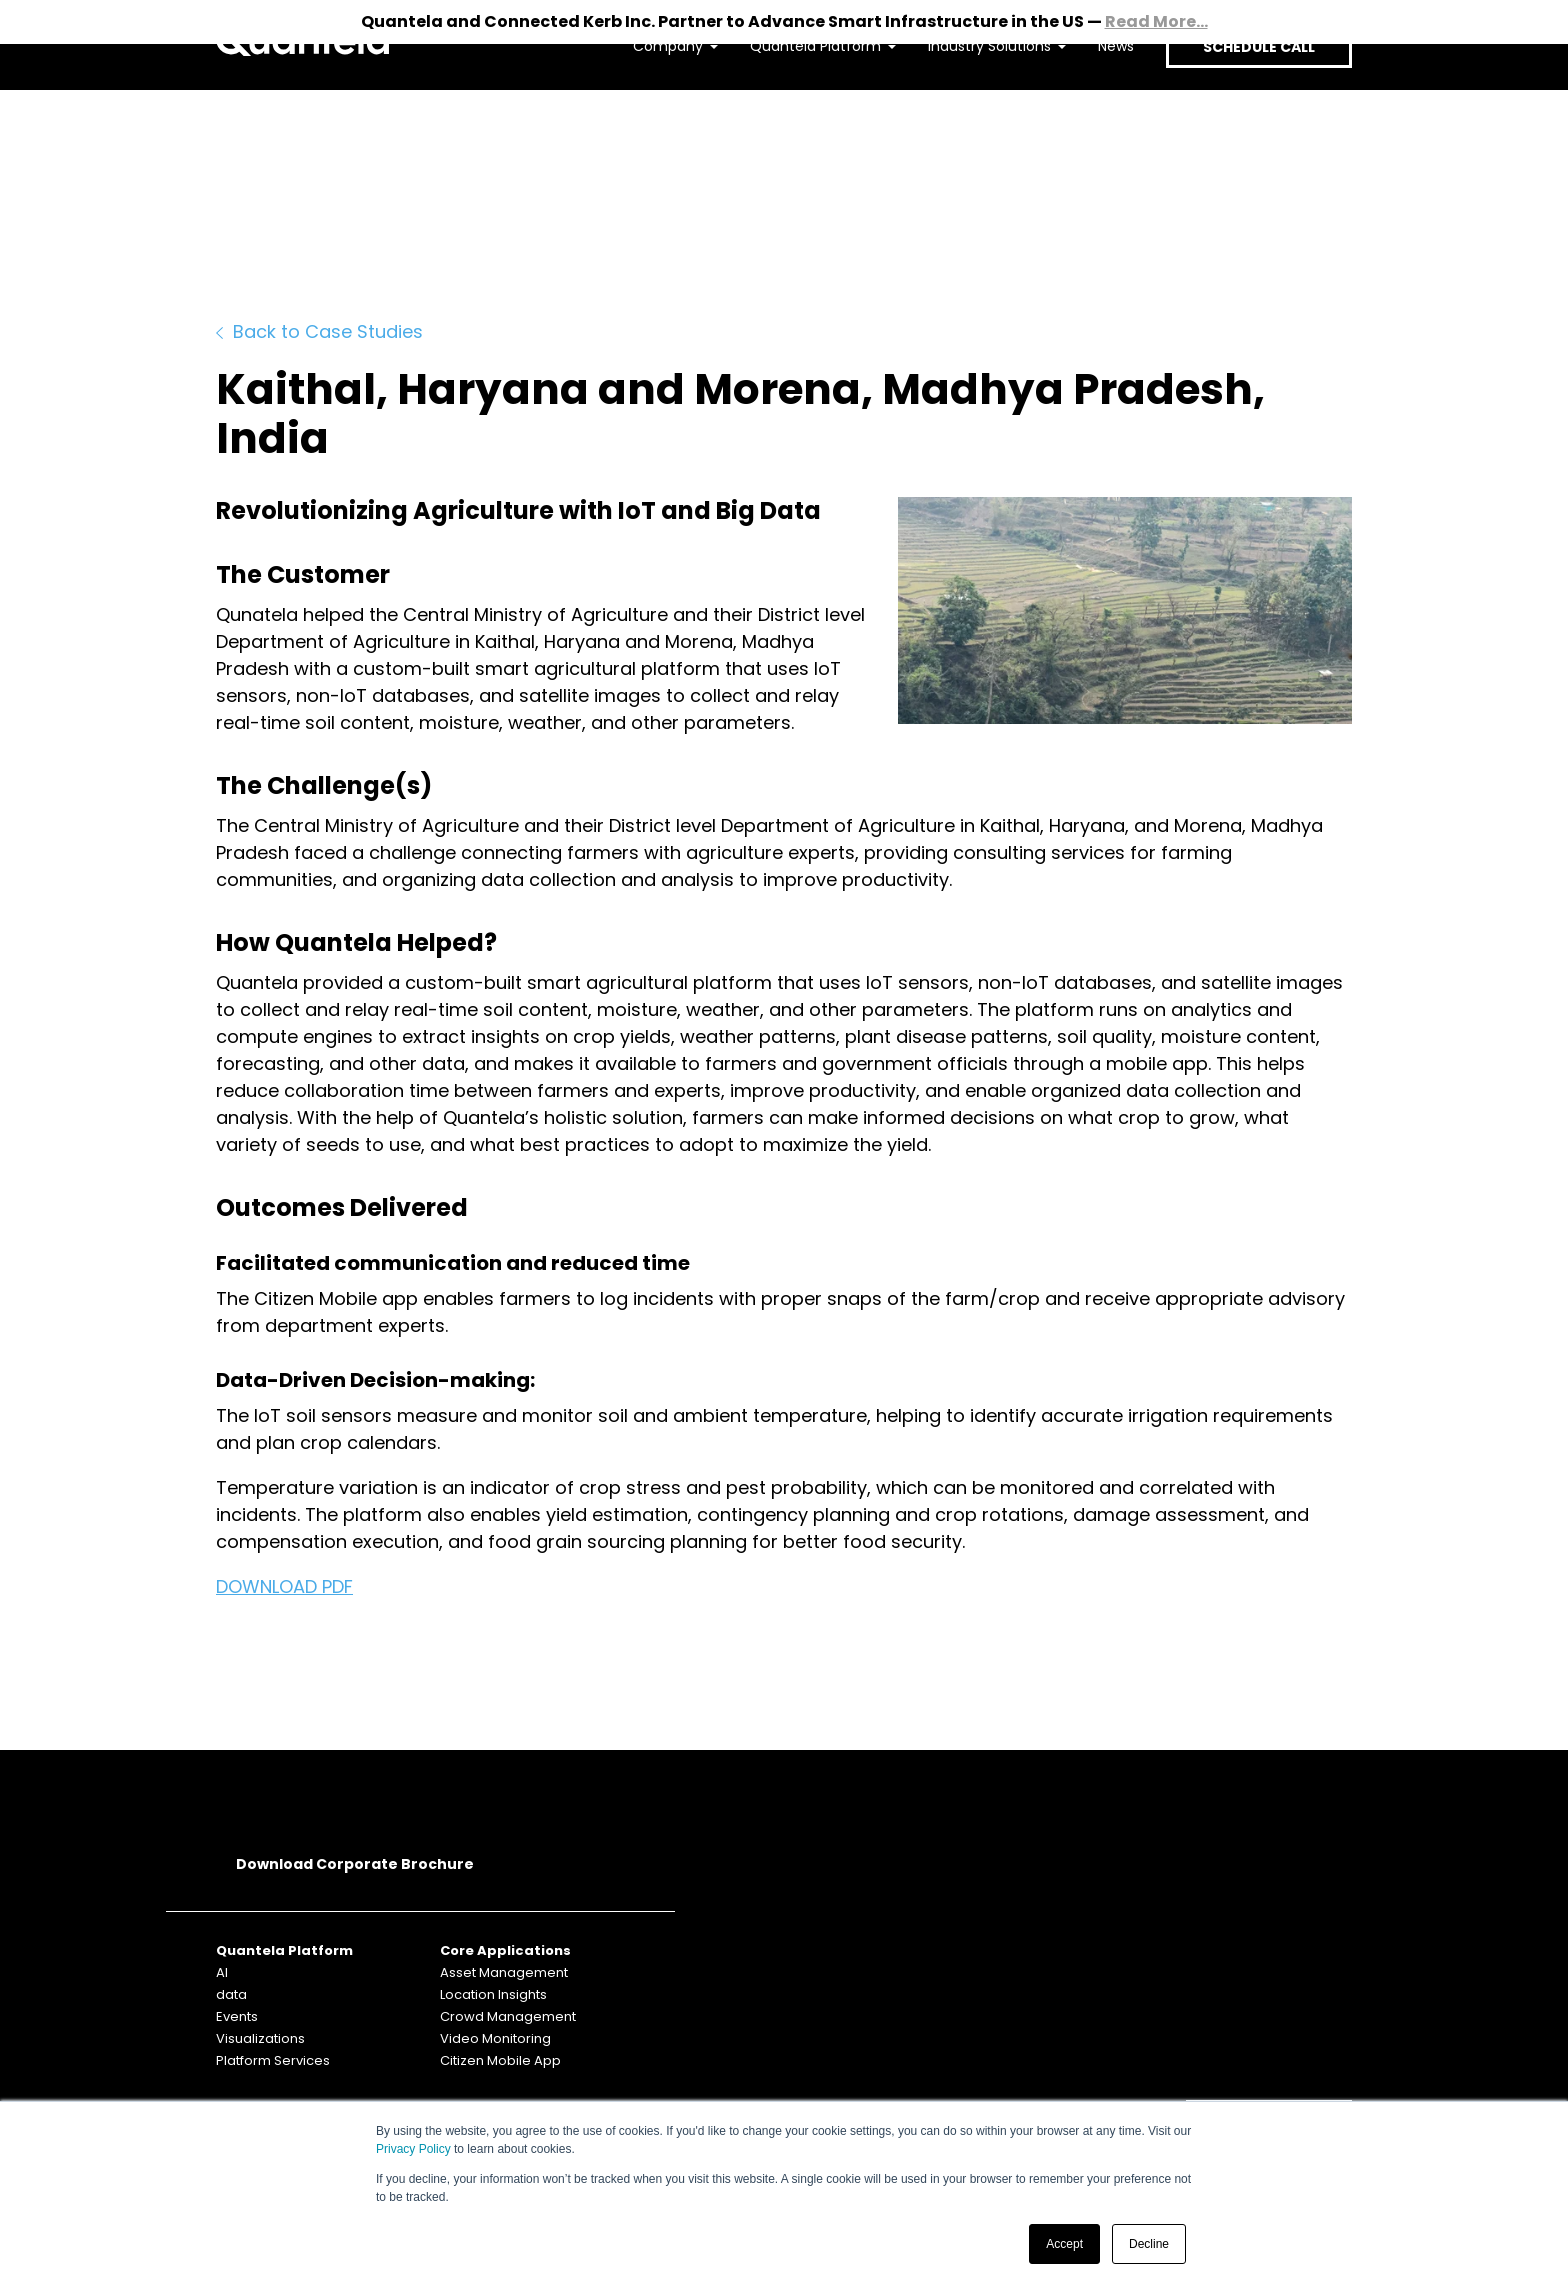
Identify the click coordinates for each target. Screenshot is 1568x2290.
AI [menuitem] (222, 1972)
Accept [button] (1064, 2244)
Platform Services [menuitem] (273, 2060)
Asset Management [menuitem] (504, 1972)
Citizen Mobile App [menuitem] (500, 2060)
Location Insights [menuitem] (493, 1994)
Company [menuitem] (651, 106)
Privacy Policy (413, 2149)
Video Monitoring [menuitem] (495, 2038)
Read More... (1156, 21)
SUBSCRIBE (1269, 1950)
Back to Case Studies (319, 331)
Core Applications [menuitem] (505, 1950)
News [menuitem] (1099, 106)
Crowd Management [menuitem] (508, 2016)
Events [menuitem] (237, 2016)
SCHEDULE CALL (1250, 106)
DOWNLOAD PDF (284, 1586)
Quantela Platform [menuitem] (798, 106)
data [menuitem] (231, 1994)
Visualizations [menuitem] (260, 2038)
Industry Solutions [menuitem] (972, 106)
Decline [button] (1149, 2244)
